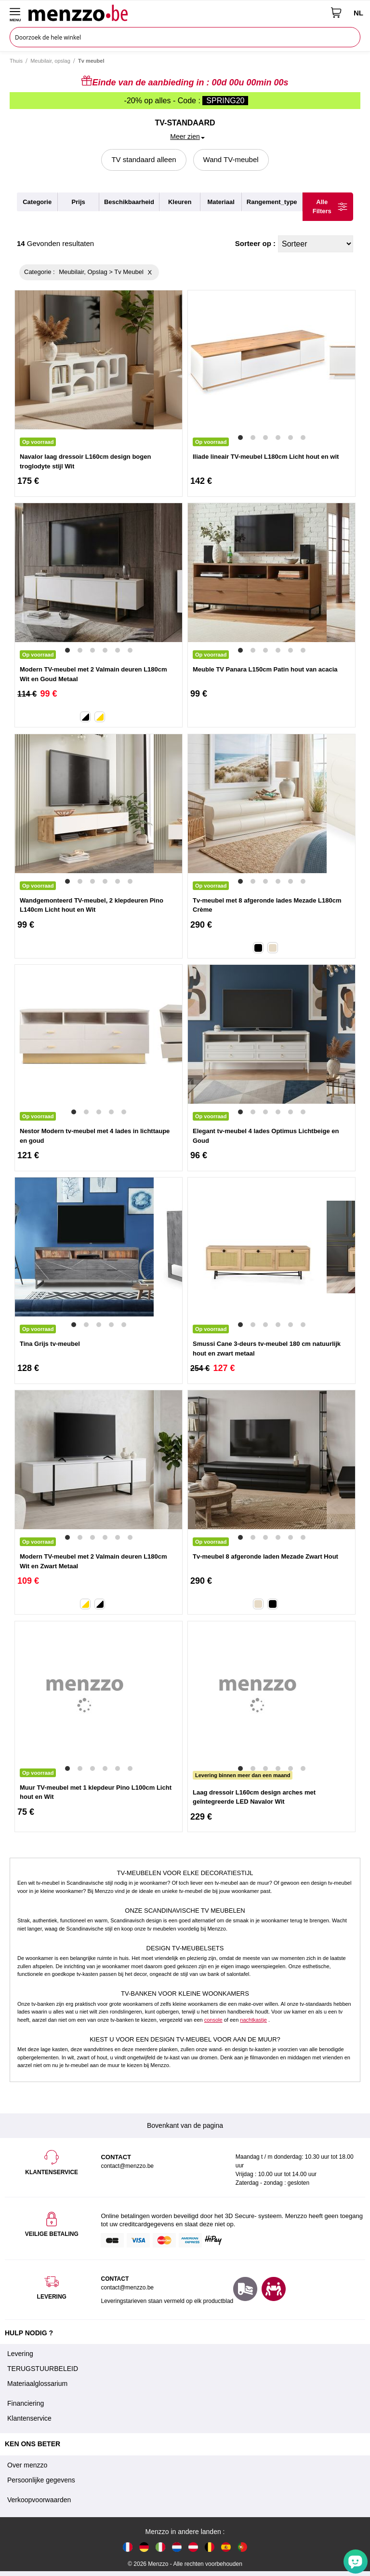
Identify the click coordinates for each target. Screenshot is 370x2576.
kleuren (179, 202)
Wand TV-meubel (231, 159)
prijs (78, 202)
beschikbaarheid (129, 202)
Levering (20, 2353)
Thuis (16, 61)
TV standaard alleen (143, 159)
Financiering (25, 2403)
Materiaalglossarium (37, 2383)
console (213, 2020)
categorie (37, 202)
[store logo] (176, 12)
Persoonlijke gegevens (41, 2480)
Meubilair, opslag (50, 61)
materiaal (220, 202)
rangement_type (272, 202)
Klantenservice (29, 2418)
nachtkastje (253, 2020)
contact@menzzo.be (127, 2287)
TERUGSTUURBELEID (42, 2368)
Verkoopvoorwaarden (39, 2500)
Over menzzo (27, 2465)
